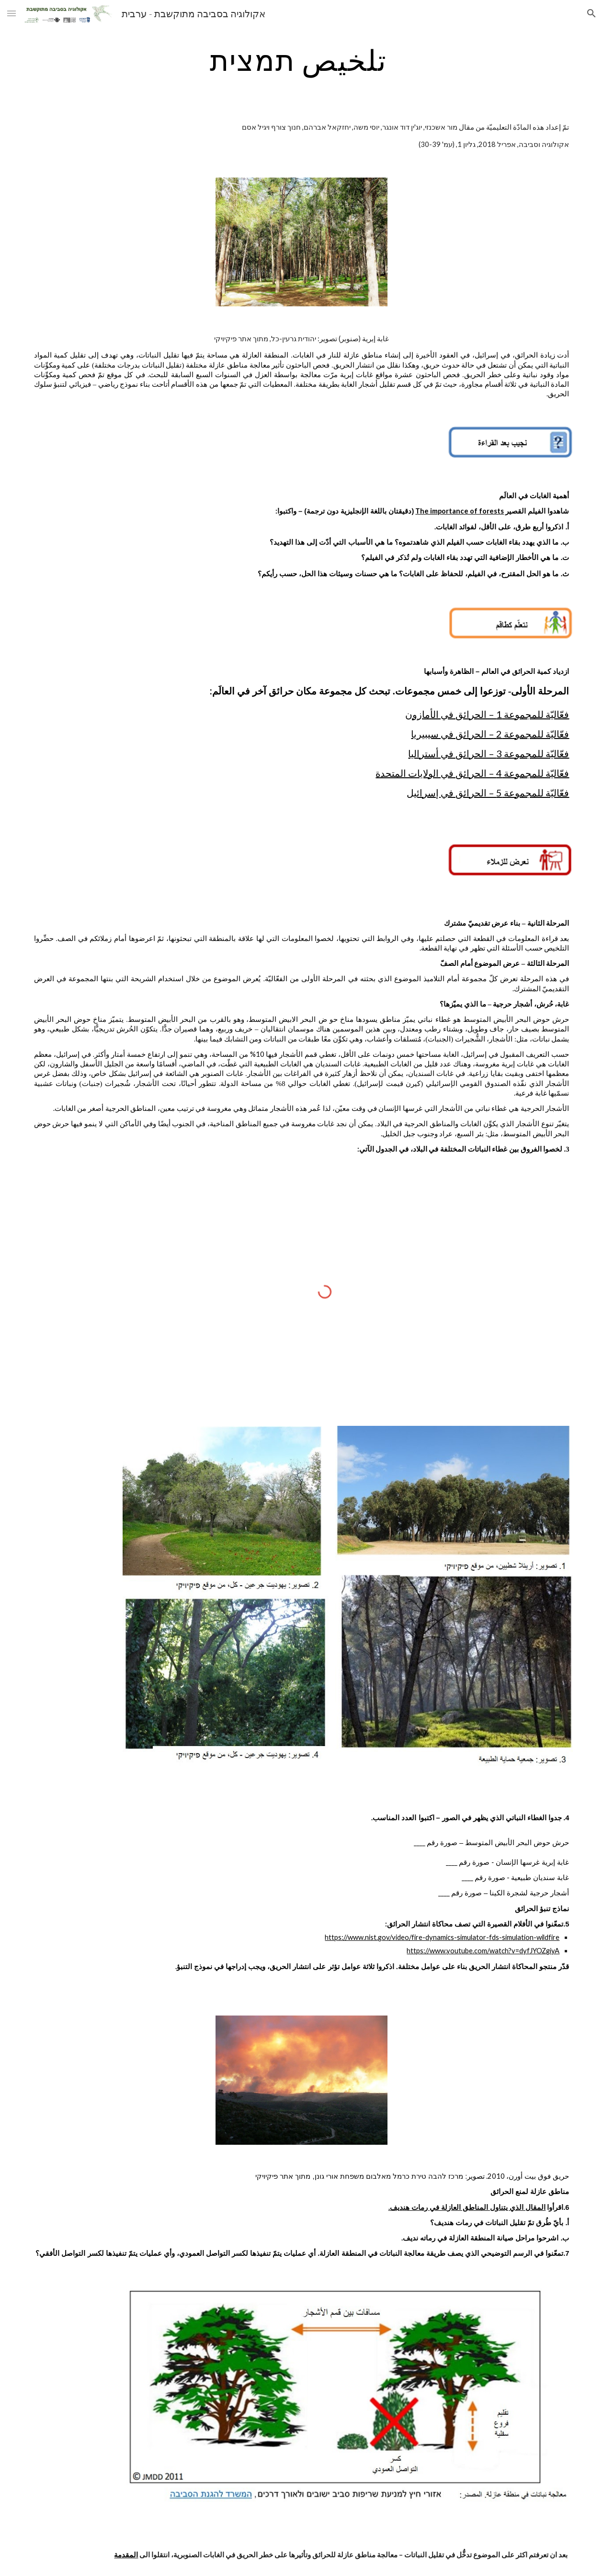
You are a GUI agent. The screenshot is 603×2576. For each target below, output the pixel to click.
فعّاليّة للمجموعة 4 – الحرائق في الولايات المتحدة (472, 773)
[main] (301, 59)
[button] (11, 13)
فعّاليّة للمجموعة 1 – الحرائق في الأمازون (487, 714)
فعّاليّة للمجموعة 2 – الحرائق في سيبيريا (490, 733)
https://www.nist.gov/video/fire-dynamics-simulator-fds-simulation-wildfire (442, 1937)
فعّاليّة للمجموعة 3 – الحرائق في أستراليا (488, 753)
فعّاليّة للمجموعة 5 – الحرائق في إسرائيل (488, 792)
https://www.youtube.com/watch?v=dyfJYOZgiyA (483, 1951)
